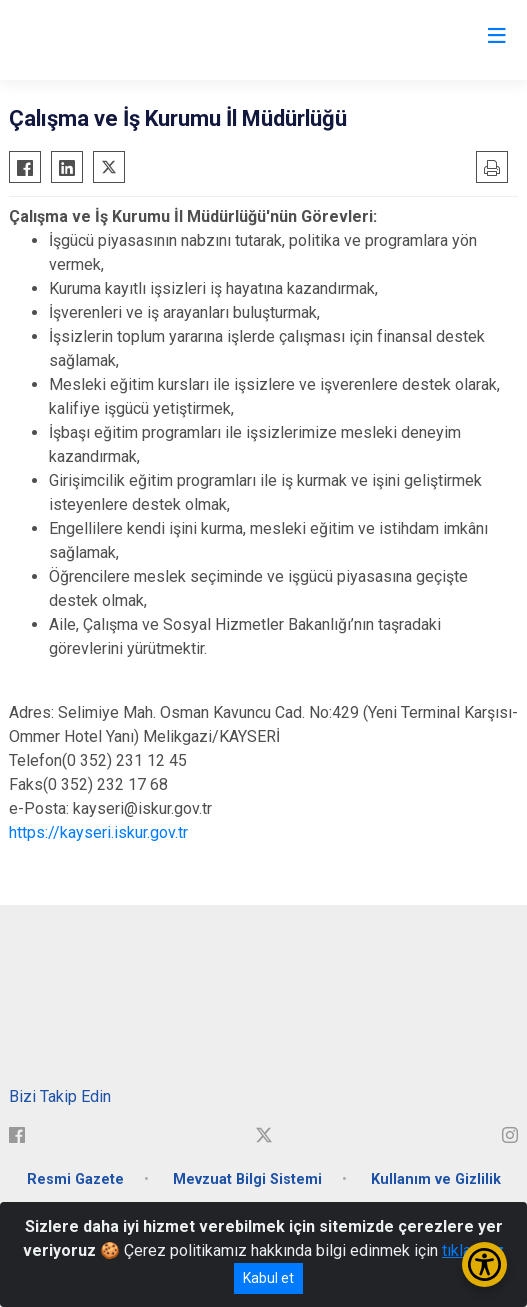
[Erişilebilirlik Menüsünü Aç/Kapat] (484, 1264)
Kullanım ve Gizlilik (436, 1179)
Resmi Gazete (75, 1179)
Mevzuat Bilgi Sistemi (247, 1179)
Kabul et (268, 1278)
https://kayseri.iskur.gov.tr (98, 832)
